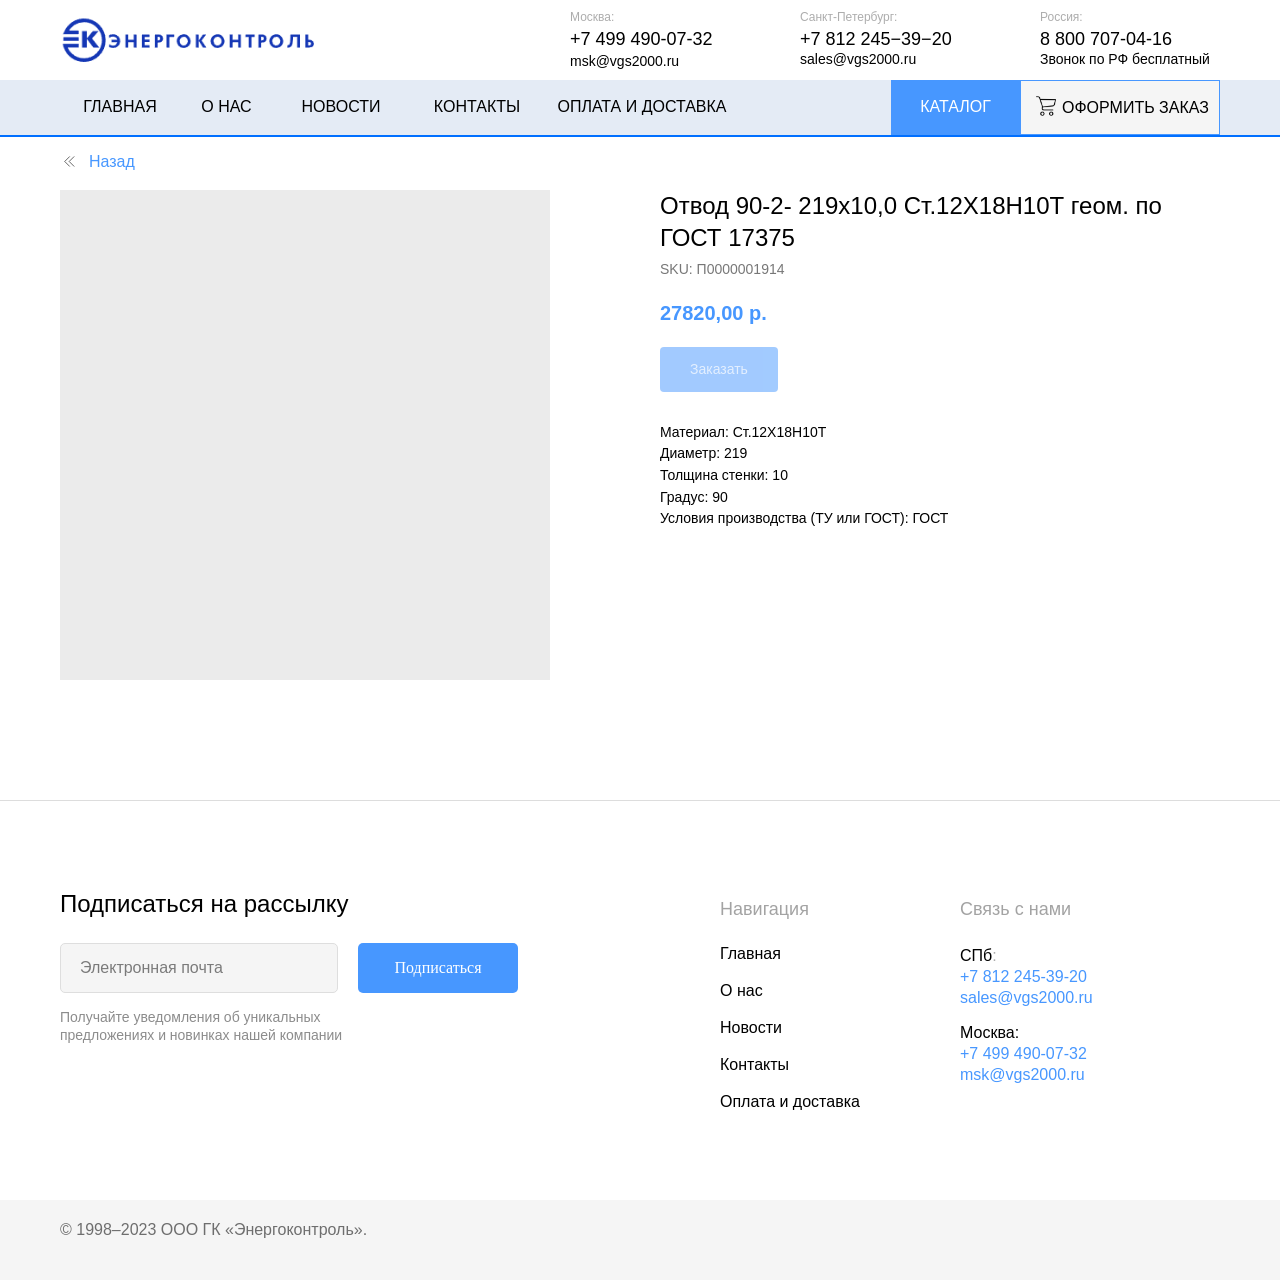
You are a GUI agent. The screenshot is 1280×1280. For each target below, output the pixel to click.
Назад (97, 161)
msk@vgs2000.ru (1022, 1074)
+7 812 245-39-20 (1023, 976)
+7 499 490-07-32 (1023, 1053)
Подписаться (437, 967)
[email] (199, 968)
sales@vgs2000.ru (1026, 997)
